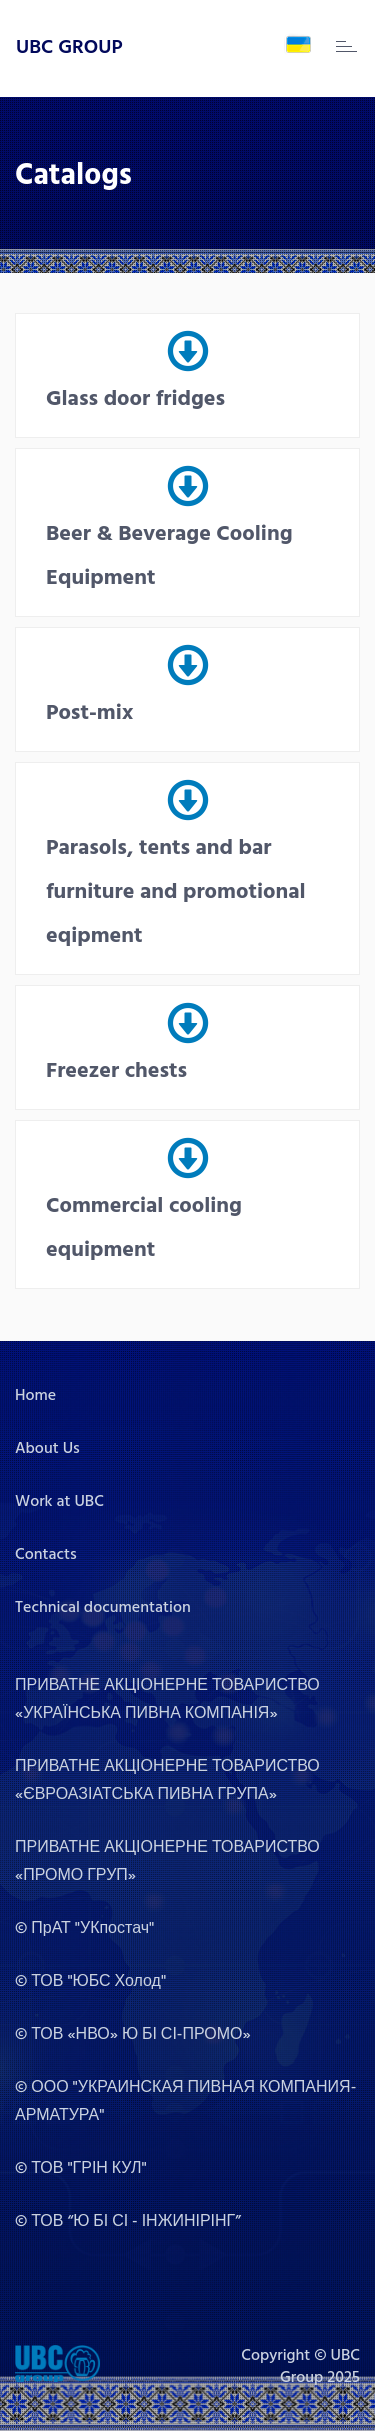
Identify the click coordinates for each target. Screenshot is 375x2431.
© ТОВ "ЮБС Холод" (90, 1982)
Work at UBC (59, 1502)
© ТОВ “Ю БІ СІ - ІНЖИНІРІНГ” (128, 2222)
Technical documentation (103, 1608)
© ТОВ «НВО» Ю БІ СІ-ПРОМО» (133, 2035)
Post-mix (89, 713)
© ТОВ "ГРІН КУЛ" (81, 2169)
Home (35, 1396)
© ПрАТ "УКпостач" (84, 1929)
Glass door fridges (135, 399)
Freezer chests (116, 1071)
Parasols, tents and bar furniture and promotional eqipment (176, 892)
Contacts (46, 1555)
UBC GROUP (69, 48)
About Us (47, 1449)
